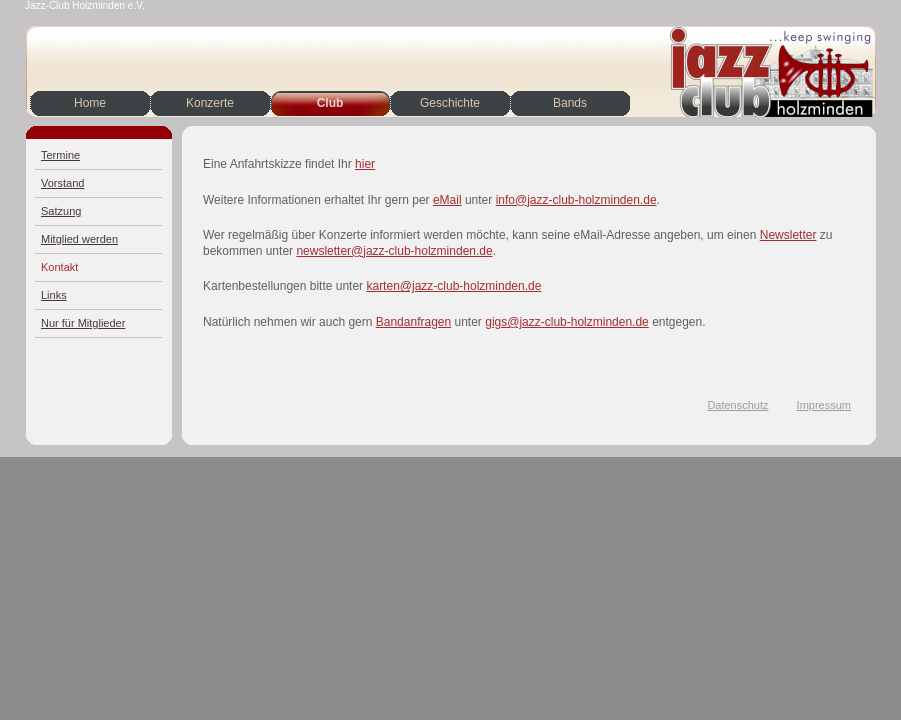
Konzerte (210, 103)
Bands (570, 103)
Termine (60, 155)
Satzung (61, 211)
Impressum (824, 405)
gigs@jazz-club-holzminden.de (567, 322)
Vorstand (62, 183)
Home (90, 103)
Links (54, 295)
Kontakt (59, 267)
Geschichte (450, 103)
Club (330, 103)
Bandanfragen (413, 322)
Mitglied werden (79, 239)
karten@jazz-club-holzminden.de (453, 286)
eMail (447, 200)
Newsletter (788, 235)
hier (365, 164)
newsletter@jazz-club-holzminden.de (394, 251)
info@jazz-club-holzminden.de (576, 200)
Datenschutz (737, 405)
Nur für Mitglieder (83, 323)
